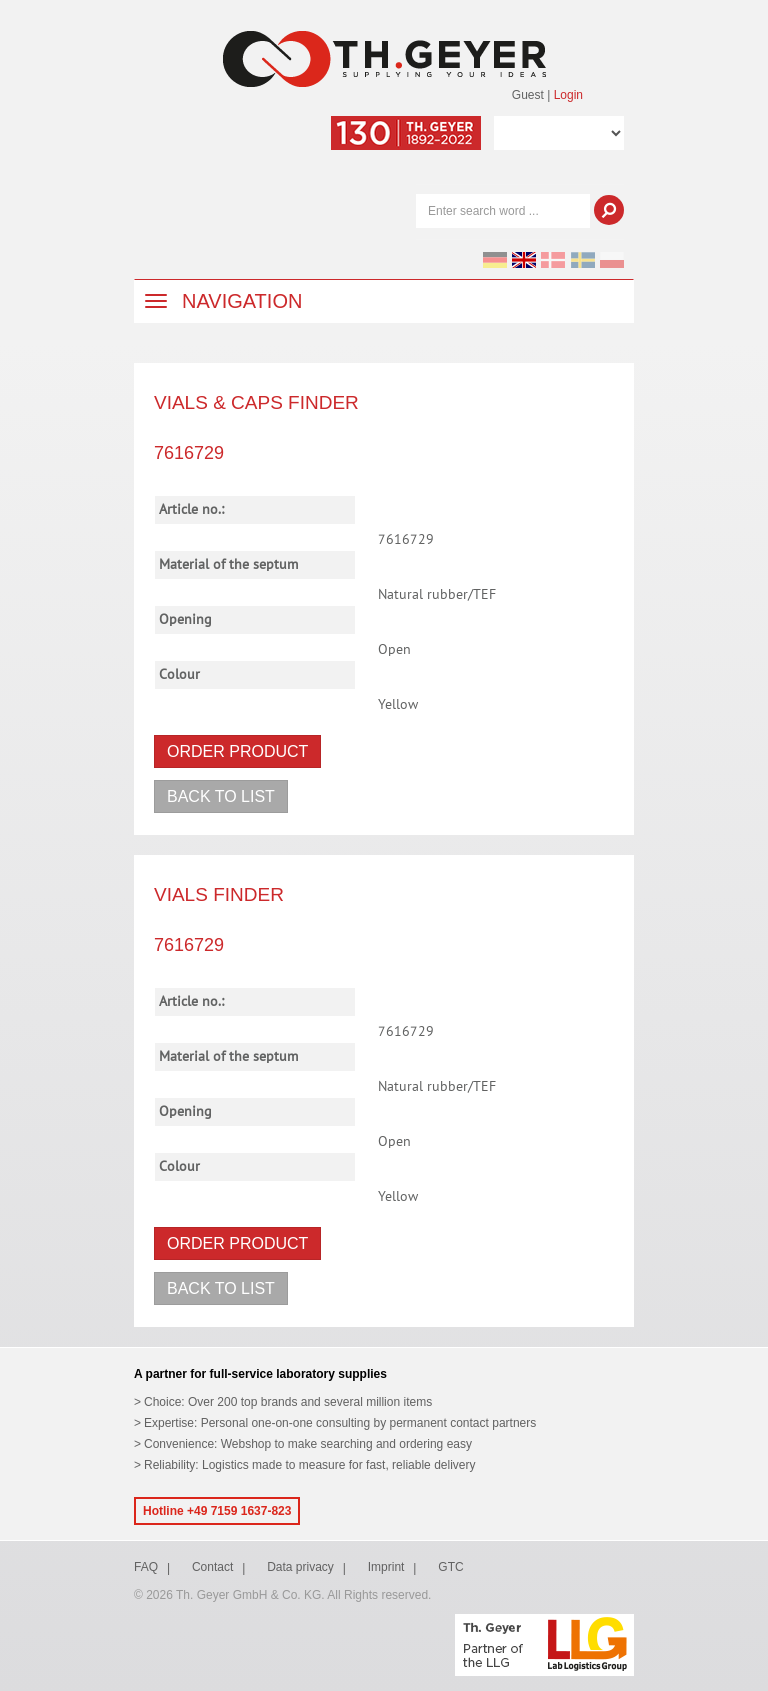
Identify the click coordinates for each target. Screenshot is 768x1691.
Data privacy (300, 1567)
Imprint (386, 1567)
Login (568, 95)
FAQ (146, 1567)
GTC (450, 1567)
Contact (212, 1567)
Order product (237, 751)
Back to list (221, 796)
